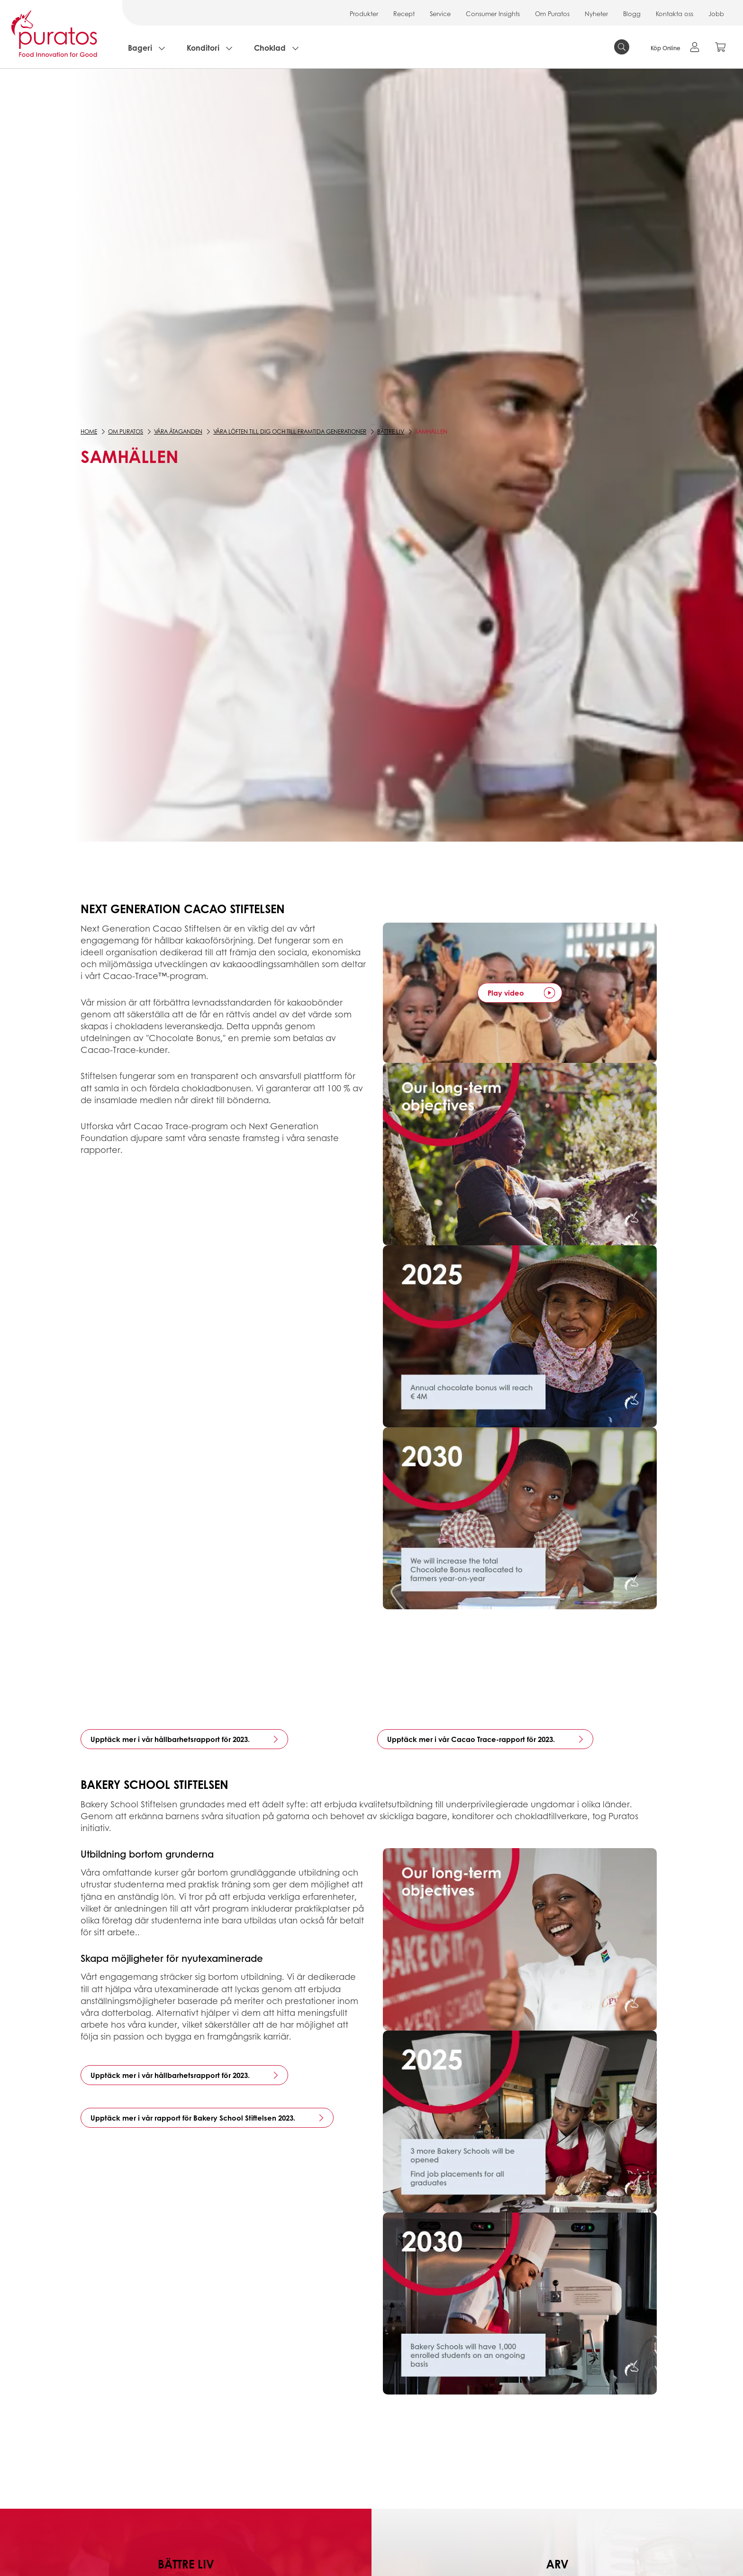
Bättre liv (390, 431)
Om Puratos (552, 13)
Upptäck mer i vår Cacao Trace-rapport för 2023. (471, 1739)
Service (440, 13)
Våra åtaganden (178, 431)
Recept (404, 13)
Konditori (203, 47)
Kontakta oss (674, 13)
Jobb (716, 13)
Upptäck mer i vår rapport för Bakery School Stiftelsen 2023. (193, 2118)
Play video (506, 993)
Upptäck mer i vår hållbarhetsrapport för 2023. (170, 1739)
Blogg (632, 13)
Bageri (140, 47)
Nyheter (596, 13)
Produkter (364, 13)
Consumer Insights (493, 13)
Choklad (270, 47)
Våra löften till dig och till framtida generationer (289, 431)
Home (89, 431)
